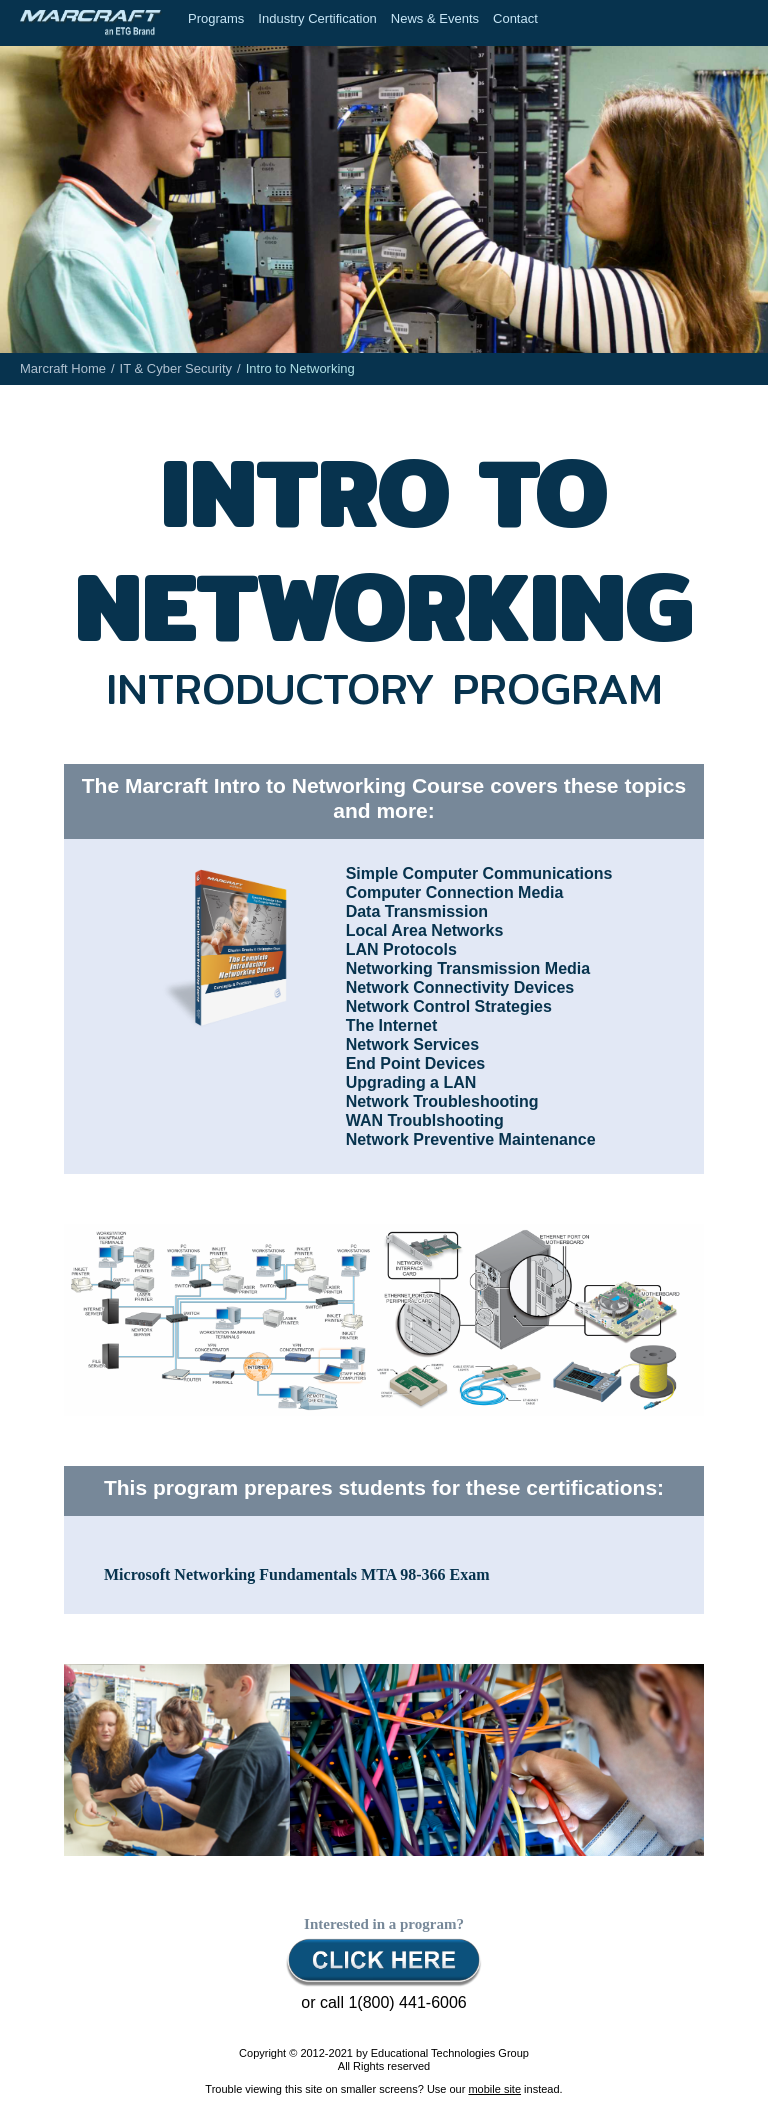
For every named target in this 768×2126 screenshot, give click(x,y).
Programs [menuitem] (216, 18)
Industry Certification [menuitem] (317, 18)
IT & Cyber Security (176, 368)
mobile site (494, 2089)
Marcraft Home (63, 368)
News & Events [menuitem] (435, 18)
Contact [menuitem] (515, 18)
